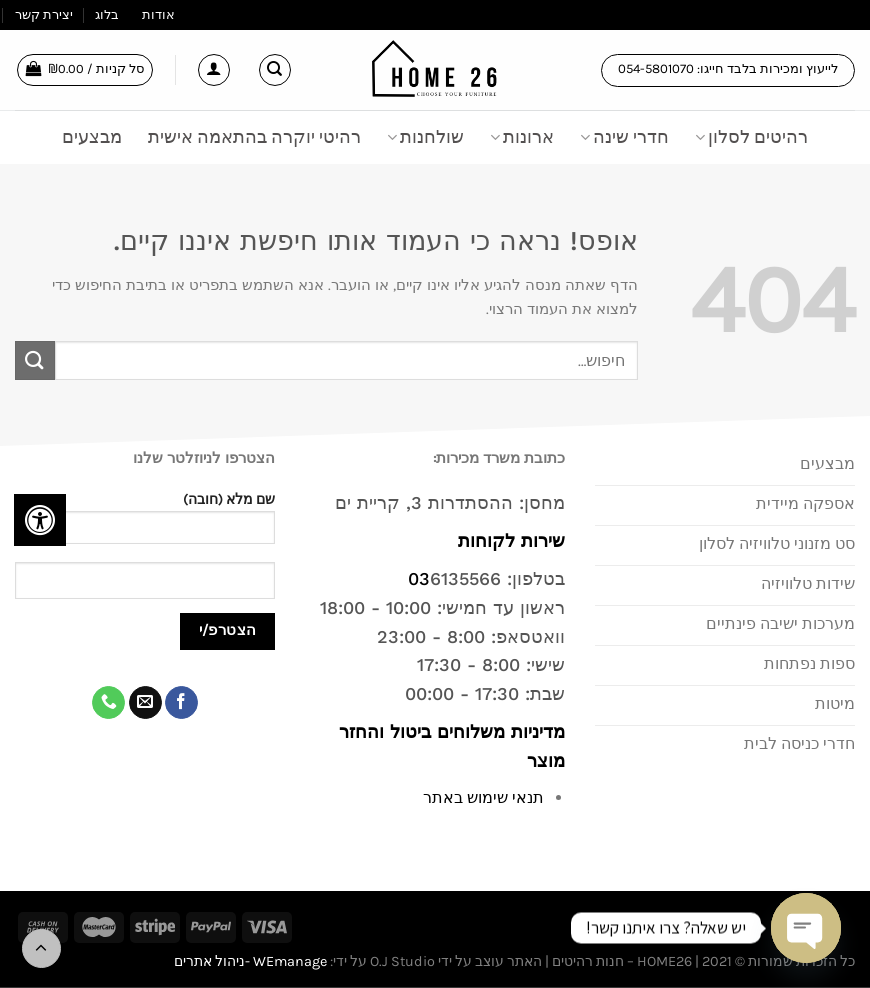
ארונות (522, 137)
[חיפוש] (275, 70)
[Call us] (108, 703)
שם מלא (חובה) (145, 524)
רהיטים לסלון (751, 137)
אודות (158, 14)
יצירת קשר (44, 14)
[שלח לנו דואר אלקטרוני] (145, 703)
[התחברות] (214, 70)
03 (419, 578)
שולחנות (425, 137)
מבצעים (92, 137)
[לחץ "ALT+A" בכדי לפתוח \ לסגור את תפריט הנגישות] (40, 520)
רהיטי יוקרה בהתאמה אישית (254, 137)
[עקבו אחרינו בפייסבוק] (181, 703)
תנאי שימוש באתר (483, 797)
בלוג (107, 14)
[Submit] (35, 360)
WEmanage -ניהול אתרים (250, 961)
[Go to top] (41, 948)
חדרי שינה (624, 137)
